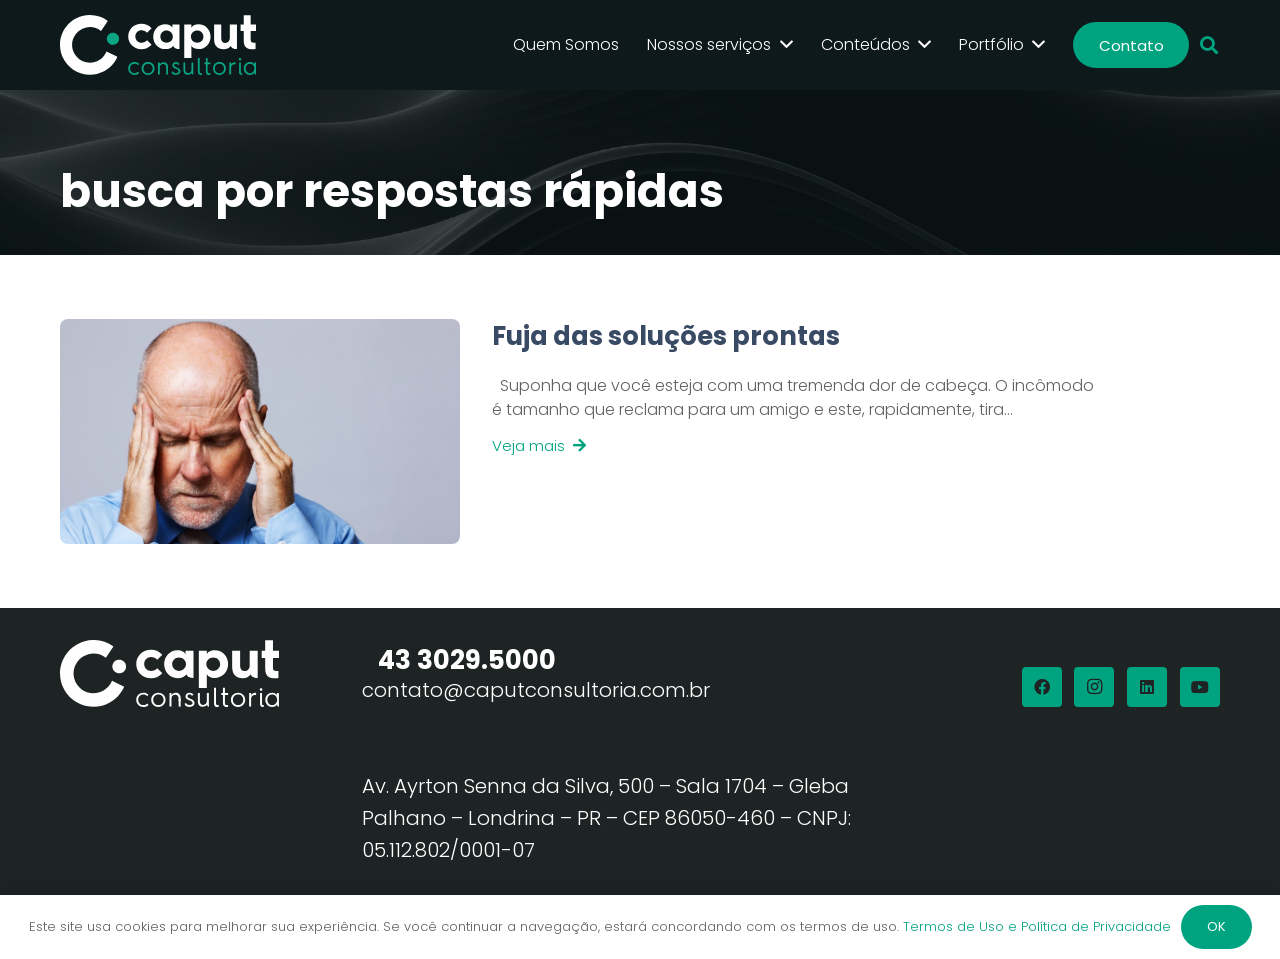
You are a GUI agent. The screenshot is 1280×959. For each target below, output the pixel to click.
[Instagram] (1094, 687)
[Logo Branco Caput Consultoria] (158, 45)
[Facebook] (1042, 687)
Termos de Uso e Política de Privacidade (1037, 926)
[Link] (779, 431)
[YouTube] (1200, 687)
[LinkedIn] (1147, 687)
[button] (1209, 45)
